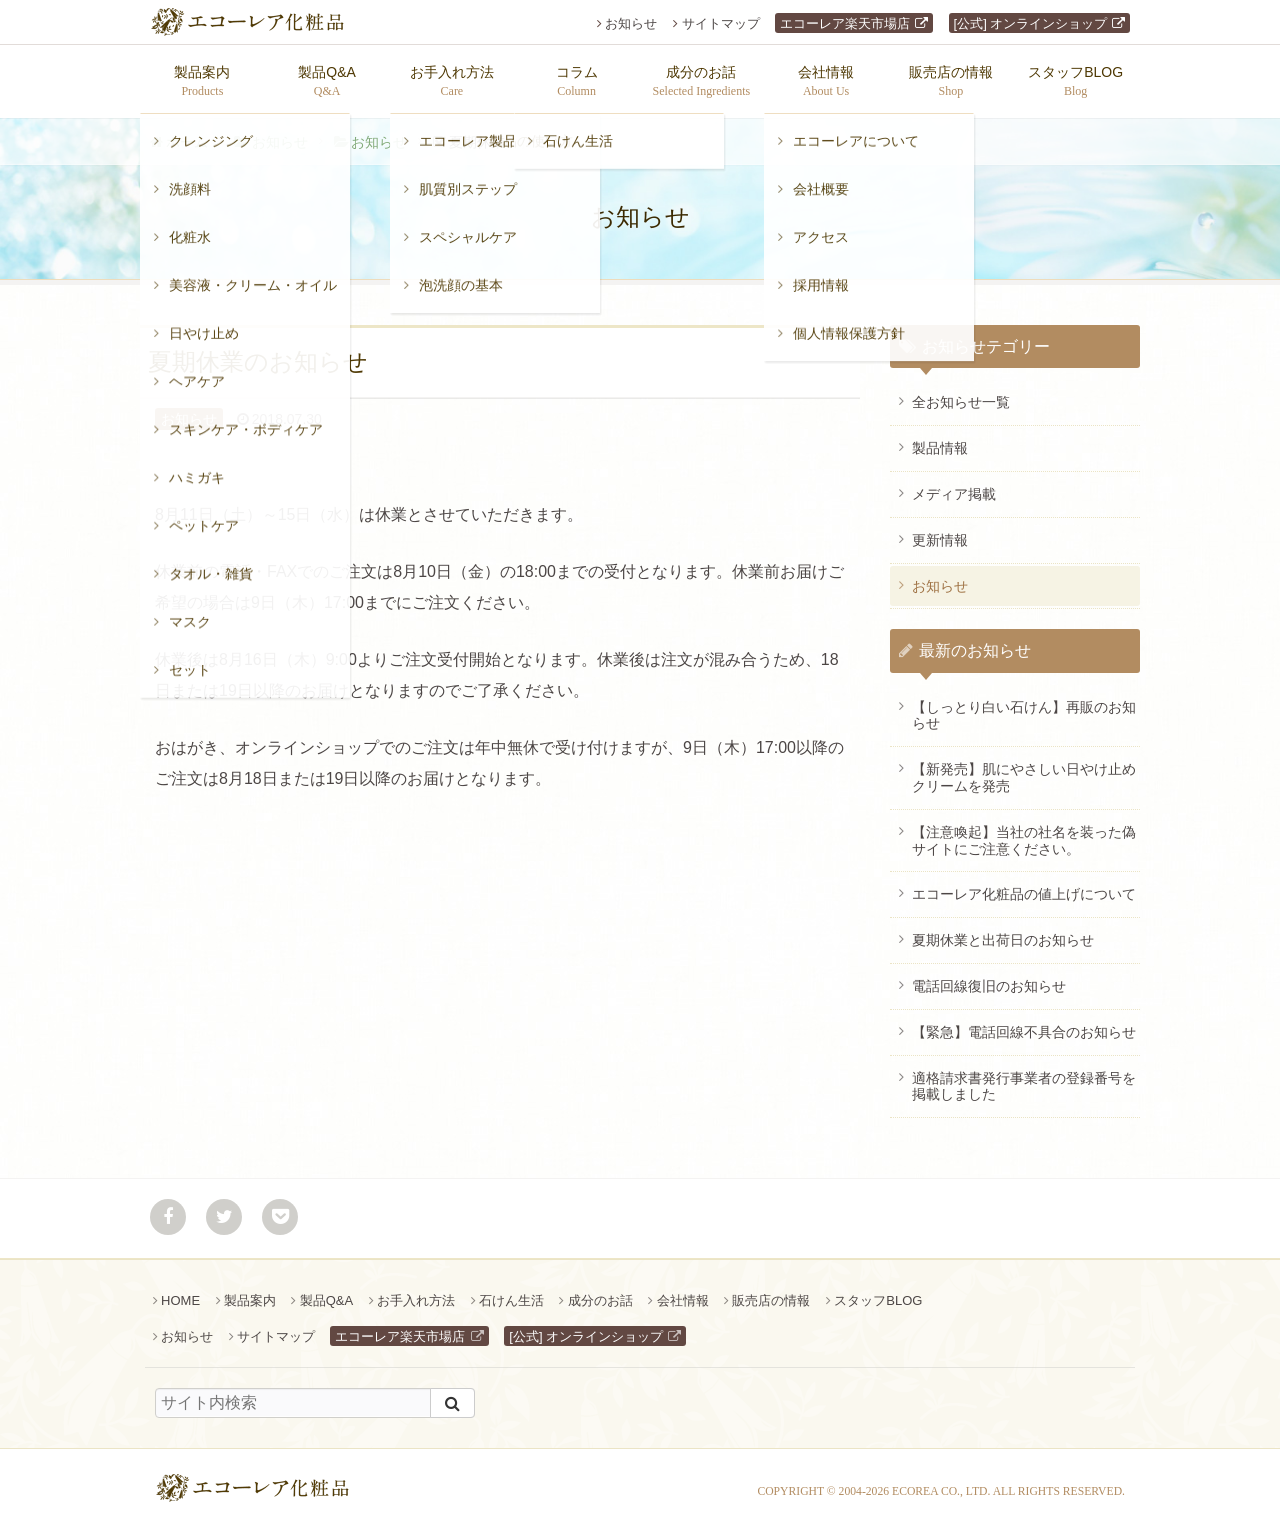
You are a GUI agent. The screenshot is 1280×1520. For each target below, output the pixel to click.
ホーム (187, 132)
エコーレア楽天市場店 (845, 23)
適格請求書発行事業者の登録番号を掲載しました (1024, 1076)
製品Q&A (326, 1290)
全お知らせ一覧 (961, 392)
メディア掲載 (954, 484)
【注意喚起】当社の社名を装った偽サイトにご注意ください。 (1024, 830)
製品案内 (250, 1290)
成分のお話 (600, 1290)
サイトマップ (721, 23)
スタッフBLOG (878, 1290)
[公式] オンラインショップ (1031, 23)
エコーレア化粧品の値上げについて (1024, 884)
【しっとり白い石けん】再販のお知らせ (1024, 705)
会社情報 (683, 1290)
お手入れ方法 (416, 1290)
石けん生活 (511, 1290)
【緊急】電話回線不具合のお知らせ (1024, 1022)
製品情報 (940, 438)
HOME (180, 1290)
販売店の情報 (771, 1290)
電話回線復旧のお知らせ (989, 976)
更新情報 (940, 530)
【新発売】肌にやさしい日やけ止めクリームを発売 (1024, 767)
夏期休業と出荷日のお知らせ (1003, 930)
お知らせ (631, 23)
